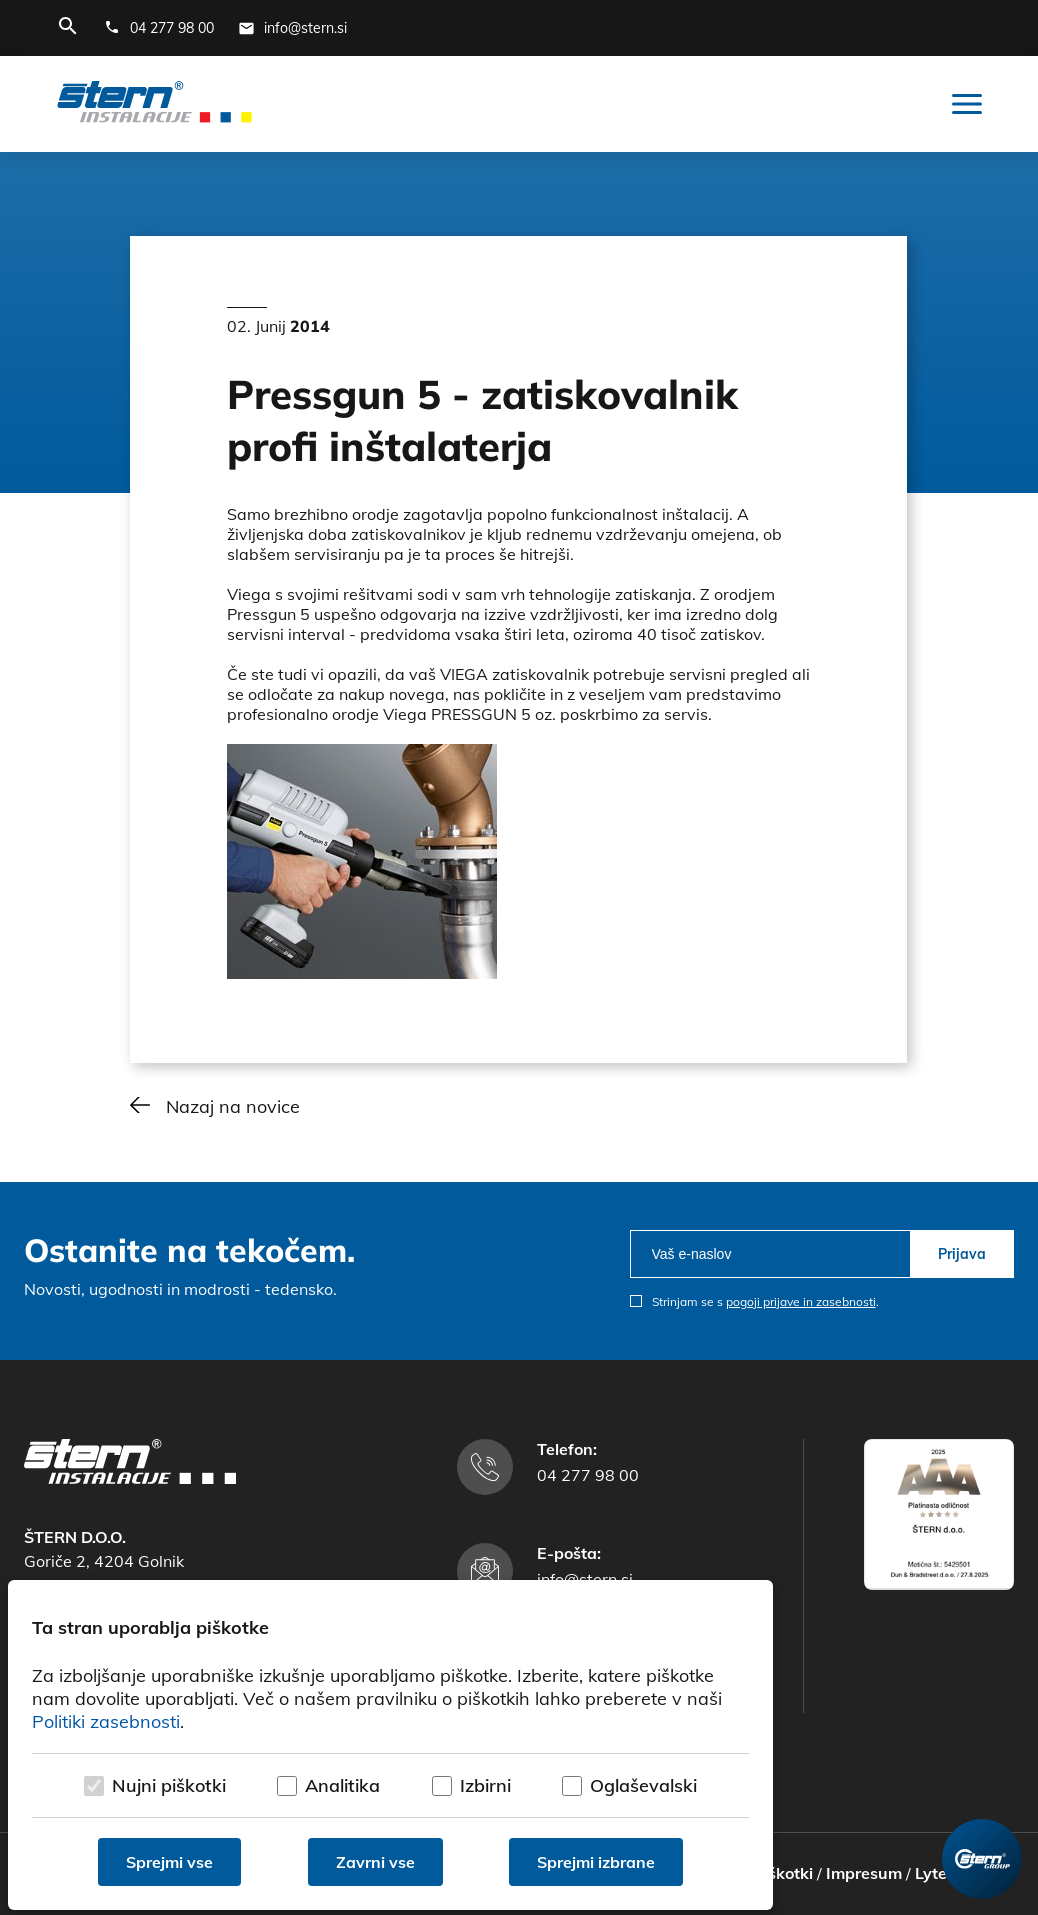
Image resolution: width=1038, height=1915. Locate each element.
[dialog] (390, 1745)
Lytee (935, 1873)
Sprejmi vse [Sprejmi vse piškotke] (169, 1862)
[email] (770, 1254)
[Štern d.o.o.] (154, 104)
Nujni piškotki (169, 1785)
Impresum (864, 1873)
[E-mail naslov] (292, 28)
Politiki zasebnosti (106, 1721)
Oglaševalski (643, 1785)
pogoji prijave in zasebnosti (801, 1301)
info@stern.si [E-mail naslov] (585, 1579)
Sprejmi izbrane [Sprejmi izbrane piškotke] (596, 1862)
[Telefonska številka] (159, 28)
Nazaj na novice (233, 1106)
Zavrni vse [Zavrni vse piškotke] (375, 1862)
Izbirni (485, 1785)
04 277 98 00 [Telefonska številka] (588, 1475)
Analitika (342, 1785)
